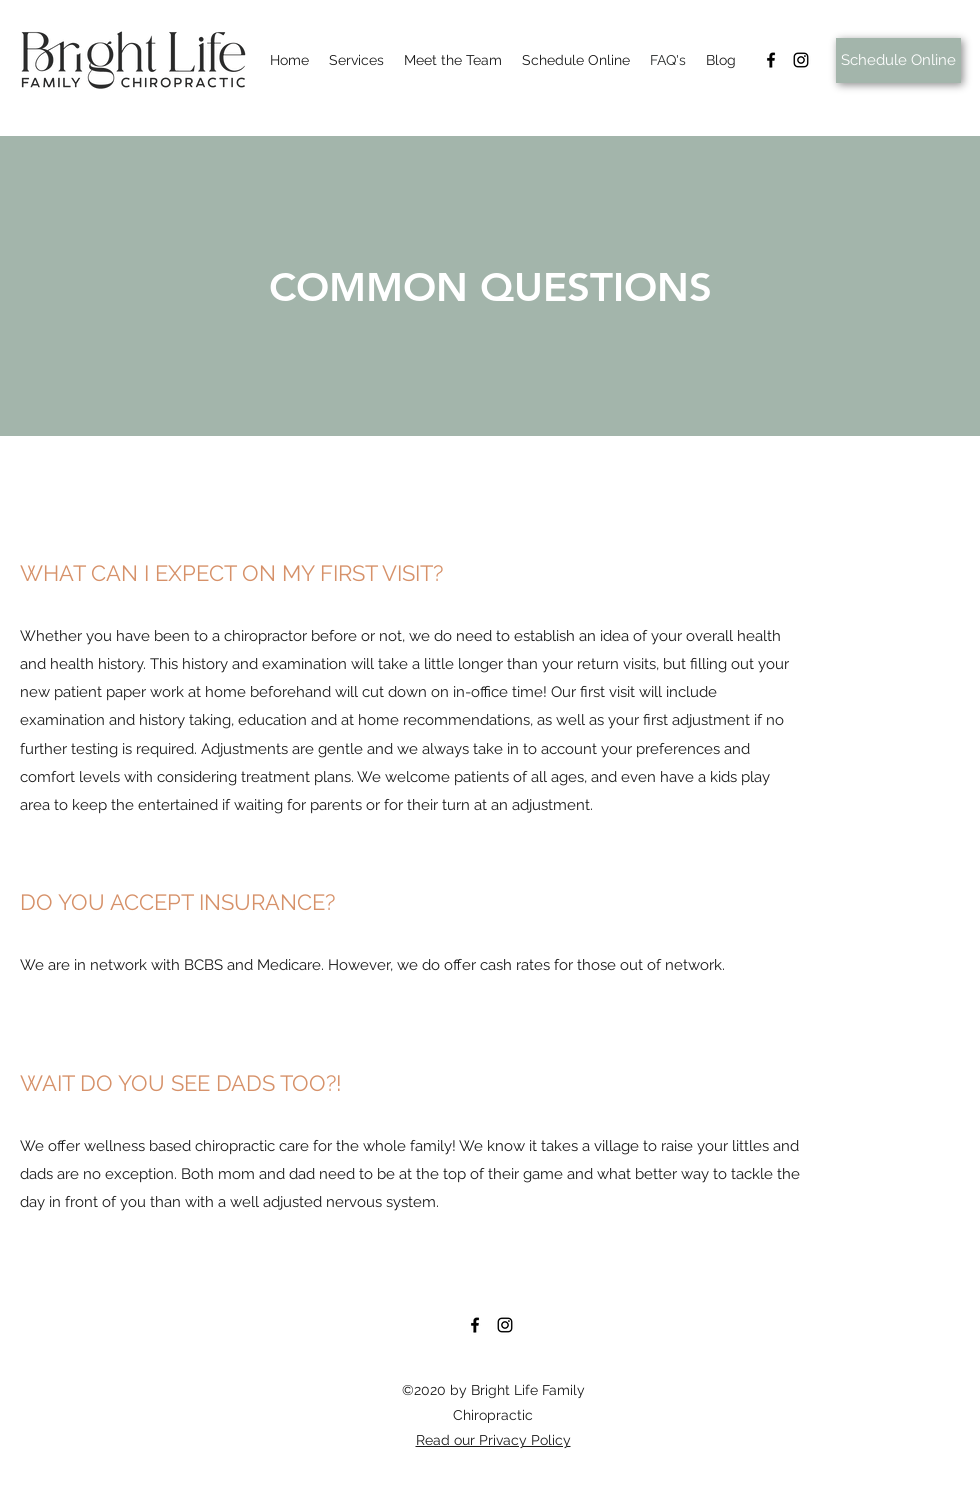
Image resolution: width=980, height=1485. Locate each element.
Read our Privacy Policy (493, 1440)
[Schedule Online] (898, 60)
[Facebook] (771, 60)
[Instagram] (801, 60)
